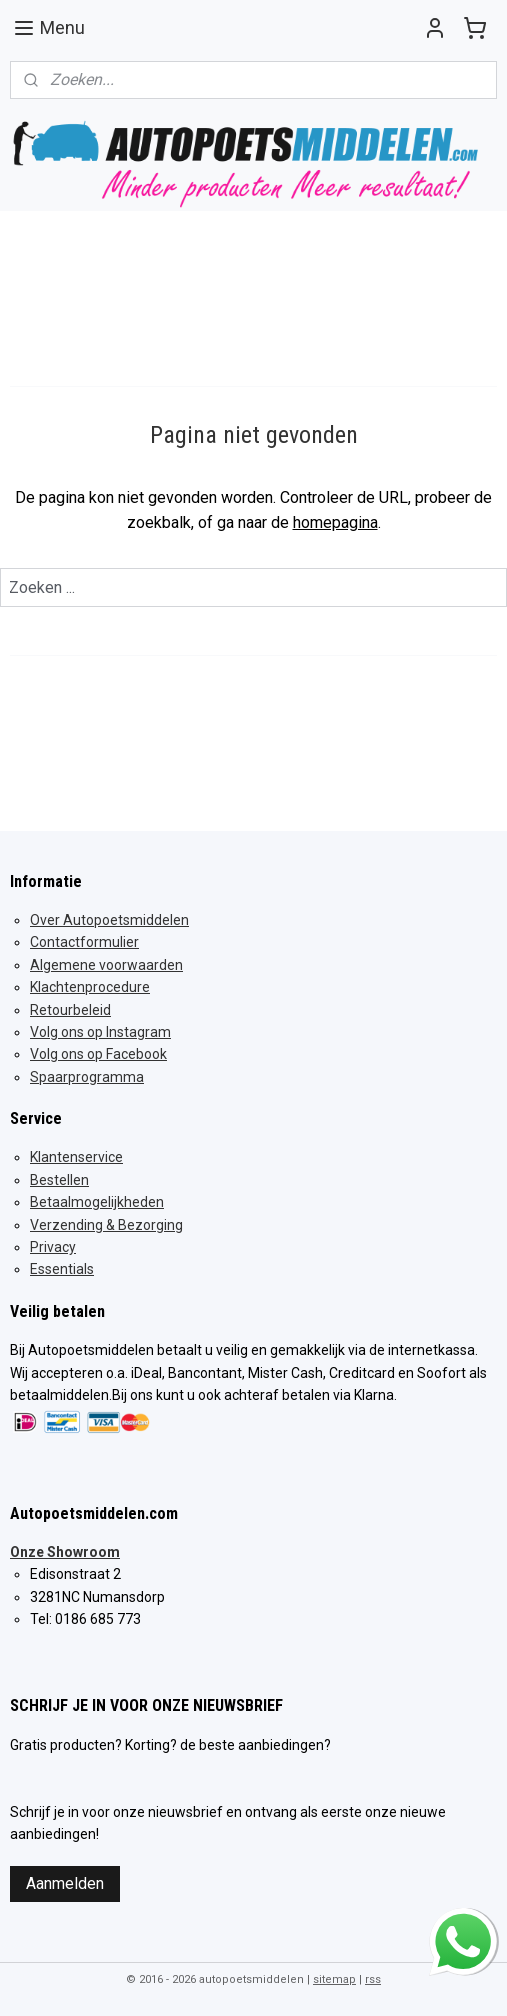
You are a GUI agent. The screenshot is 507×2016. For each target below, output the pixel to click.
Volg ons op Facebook (98, 1054)
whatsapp (463, 1920)
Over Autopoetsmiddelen (109, 920)
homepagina (335, 522)
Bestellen (59, 1180)
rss (373, 1979)
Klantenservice (76, 1157)
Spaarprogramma (87, 1077)
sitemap (334, 1979)
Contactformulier (84, 942)
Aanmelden (65, 1883)
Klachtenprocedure (90, 987)
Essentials (62, 1269)
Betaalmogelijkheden (97, 1202)
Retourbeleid (70, 1010)
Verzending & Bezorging (106, 1225)
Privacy (53, 1247)
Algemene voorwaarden (106, 965)
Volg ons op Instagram (100, 1032)
